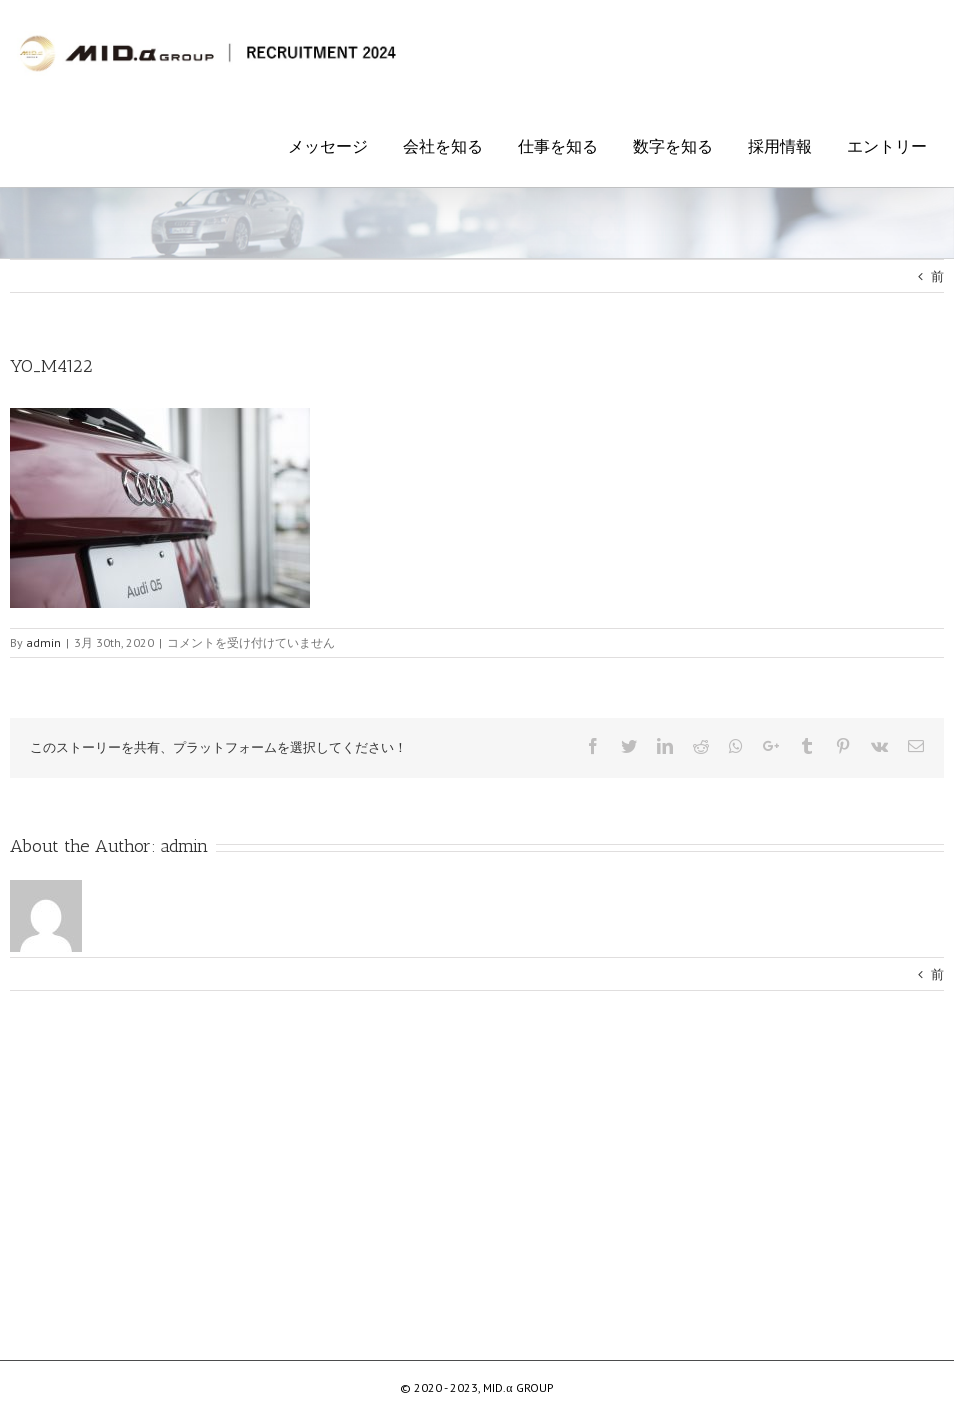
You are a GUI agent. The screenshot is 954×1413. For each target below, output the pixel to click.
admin (184, 846)
